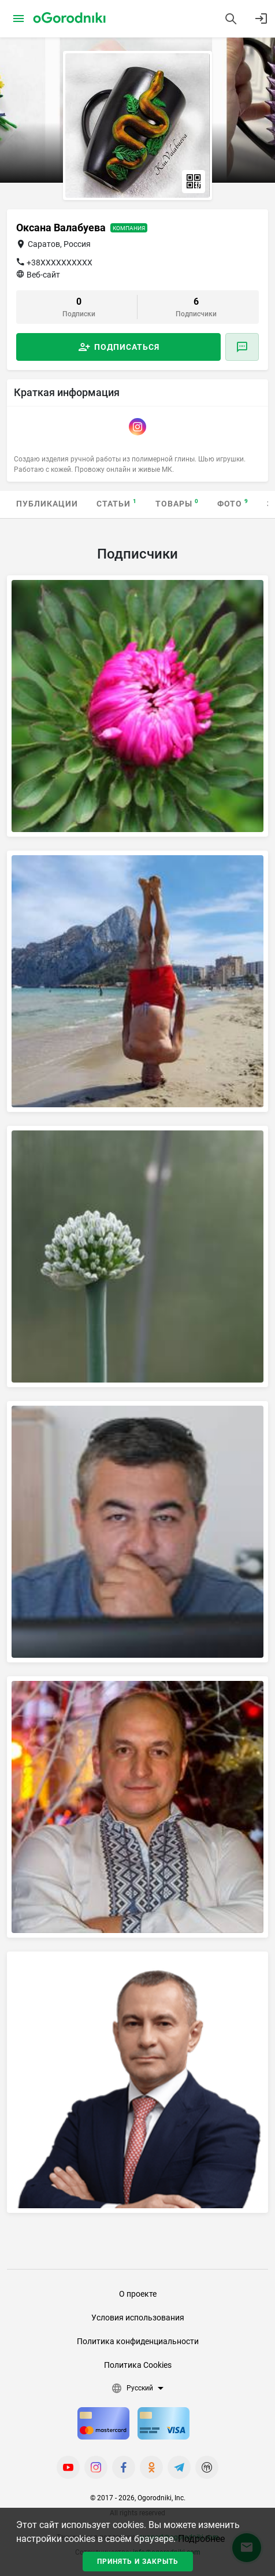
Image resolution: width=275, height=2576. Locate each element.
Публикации (47, 503)
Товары (177, 503)
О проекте (138, 2293)
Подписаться (126, 347)
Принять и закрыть (138, 2561)
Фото (232, 503)
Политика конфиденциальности (138, 2341)
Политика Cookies (138, 2365)
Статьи (116, 503)
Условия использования (137, 2317)
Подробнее (201, 2538)
